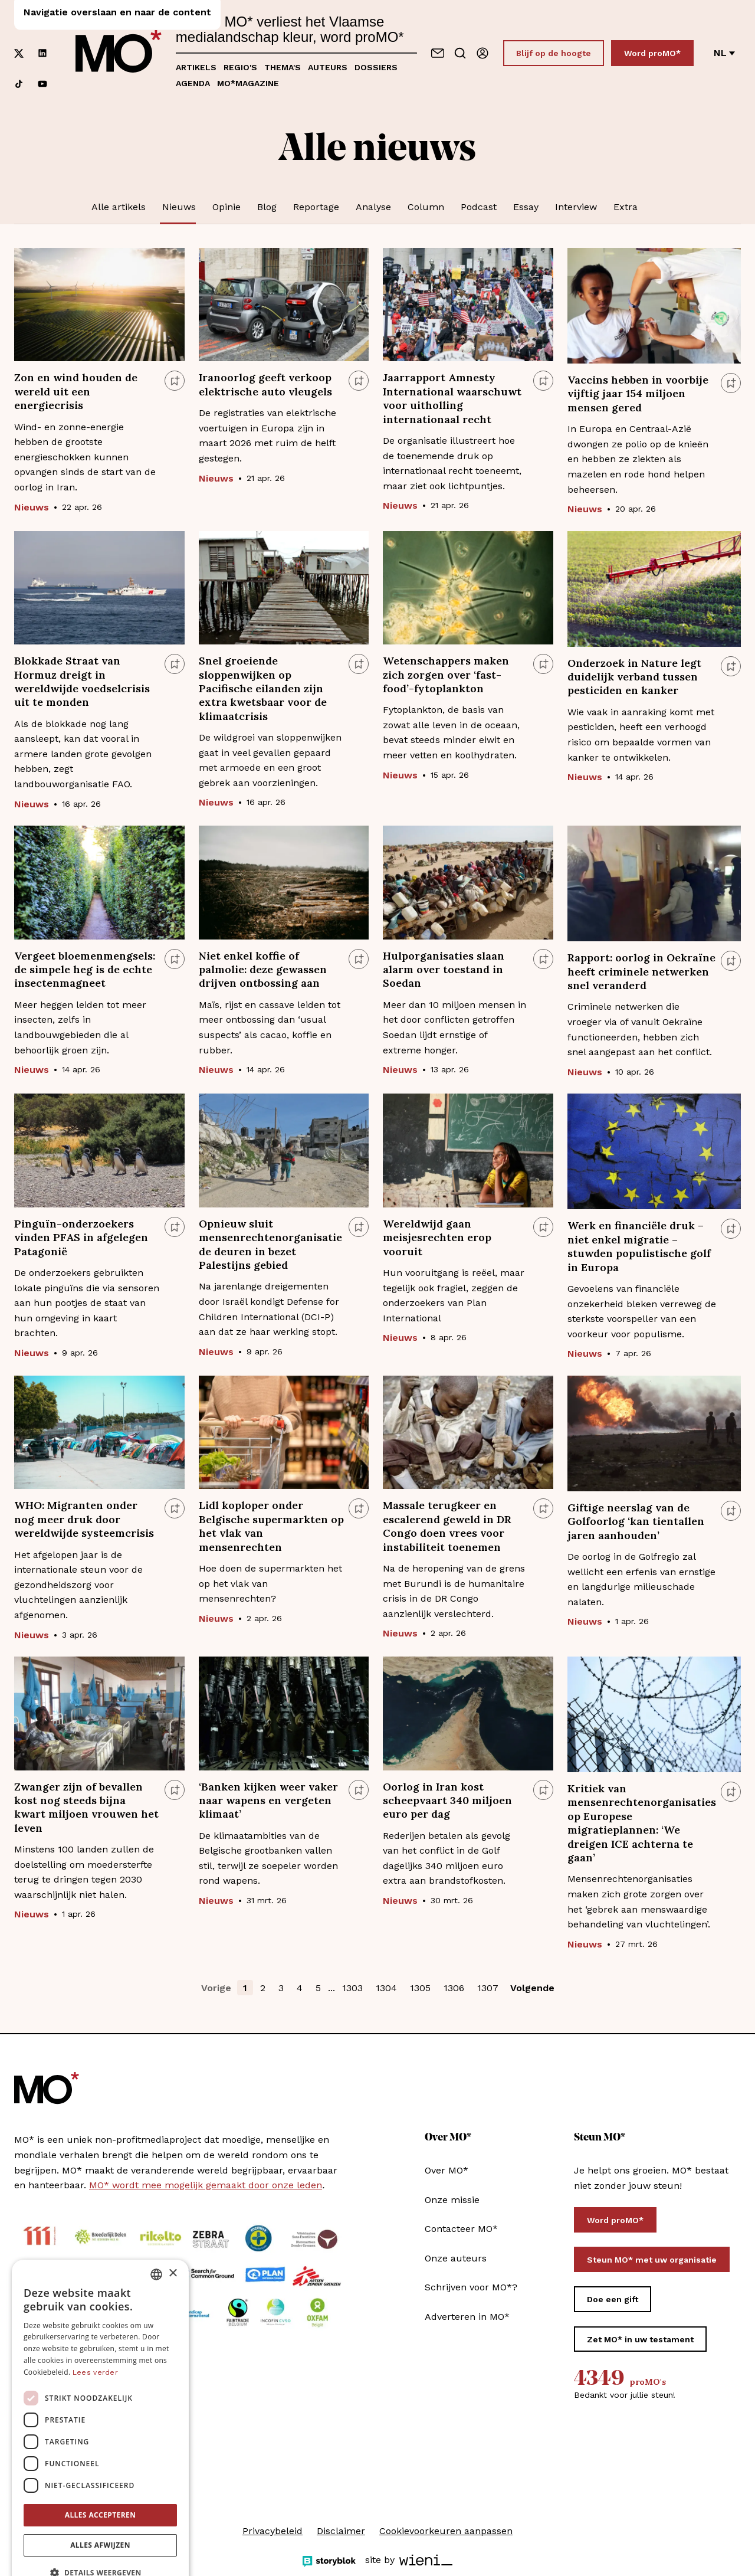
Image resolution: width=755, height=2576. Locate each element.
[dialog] (100, 2397)
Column (426, 206)
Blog (267, 206)
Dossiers (376, 67)
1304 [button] (386, 1988)
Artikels (196, 67)
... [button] (331, 1988)
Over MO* (446, 2170)
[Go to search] (460, 53)
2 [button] (262, 1988)
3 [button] (281, 1988)
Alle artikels (118, 206)
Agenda (193, 83)
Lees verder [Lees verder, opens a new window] (95, 2343)
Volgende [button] (532, 1988)
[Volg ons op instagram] (42, 22)
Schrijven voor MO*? (471, 2287)
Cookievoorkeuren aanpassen (446, 2530)
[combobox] (156, 2245)
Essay (526, 206)
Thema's (282, 67)
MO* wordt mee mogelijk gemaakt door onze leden (205, 2185)
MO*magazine (248, 83)
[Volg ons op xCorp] (19, 53)
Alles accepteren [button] (100, 2485)
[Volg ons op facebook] (19, 22)
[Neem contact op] (437, 53)
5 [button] (318, 1988)
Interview (576, 206)
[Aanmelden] (482, 53)
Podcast (479, 206)
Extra (625, 206)
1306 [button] (454, 1988)
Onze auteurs (456, 2258)
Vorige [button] (216, 1988)
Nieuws (179, 206)
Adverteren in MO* (467, 2316)
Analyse (373, 206)
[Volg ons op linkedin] (42, 53)
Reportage (316, 206)
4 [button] (300, 1988)
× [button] (172, 2244)
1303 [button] (352, 1988)
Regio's (240, 67)
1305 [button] (420, 1988)
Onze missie (452, 2199)
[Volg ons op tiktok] (19, 84)
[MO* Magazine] (119, 53)
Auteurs (327, 67)
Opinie (226, 206)
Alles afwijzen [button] (100, 2515)
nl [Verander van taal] (724, 52)
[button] (100, 2543)
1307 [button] (487, 1988)
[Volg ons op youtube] (42, 84)
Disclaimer (341, 2530)
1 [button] (245, 1988)
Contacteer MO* (461, 2228)
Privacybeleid (272, 2530)
